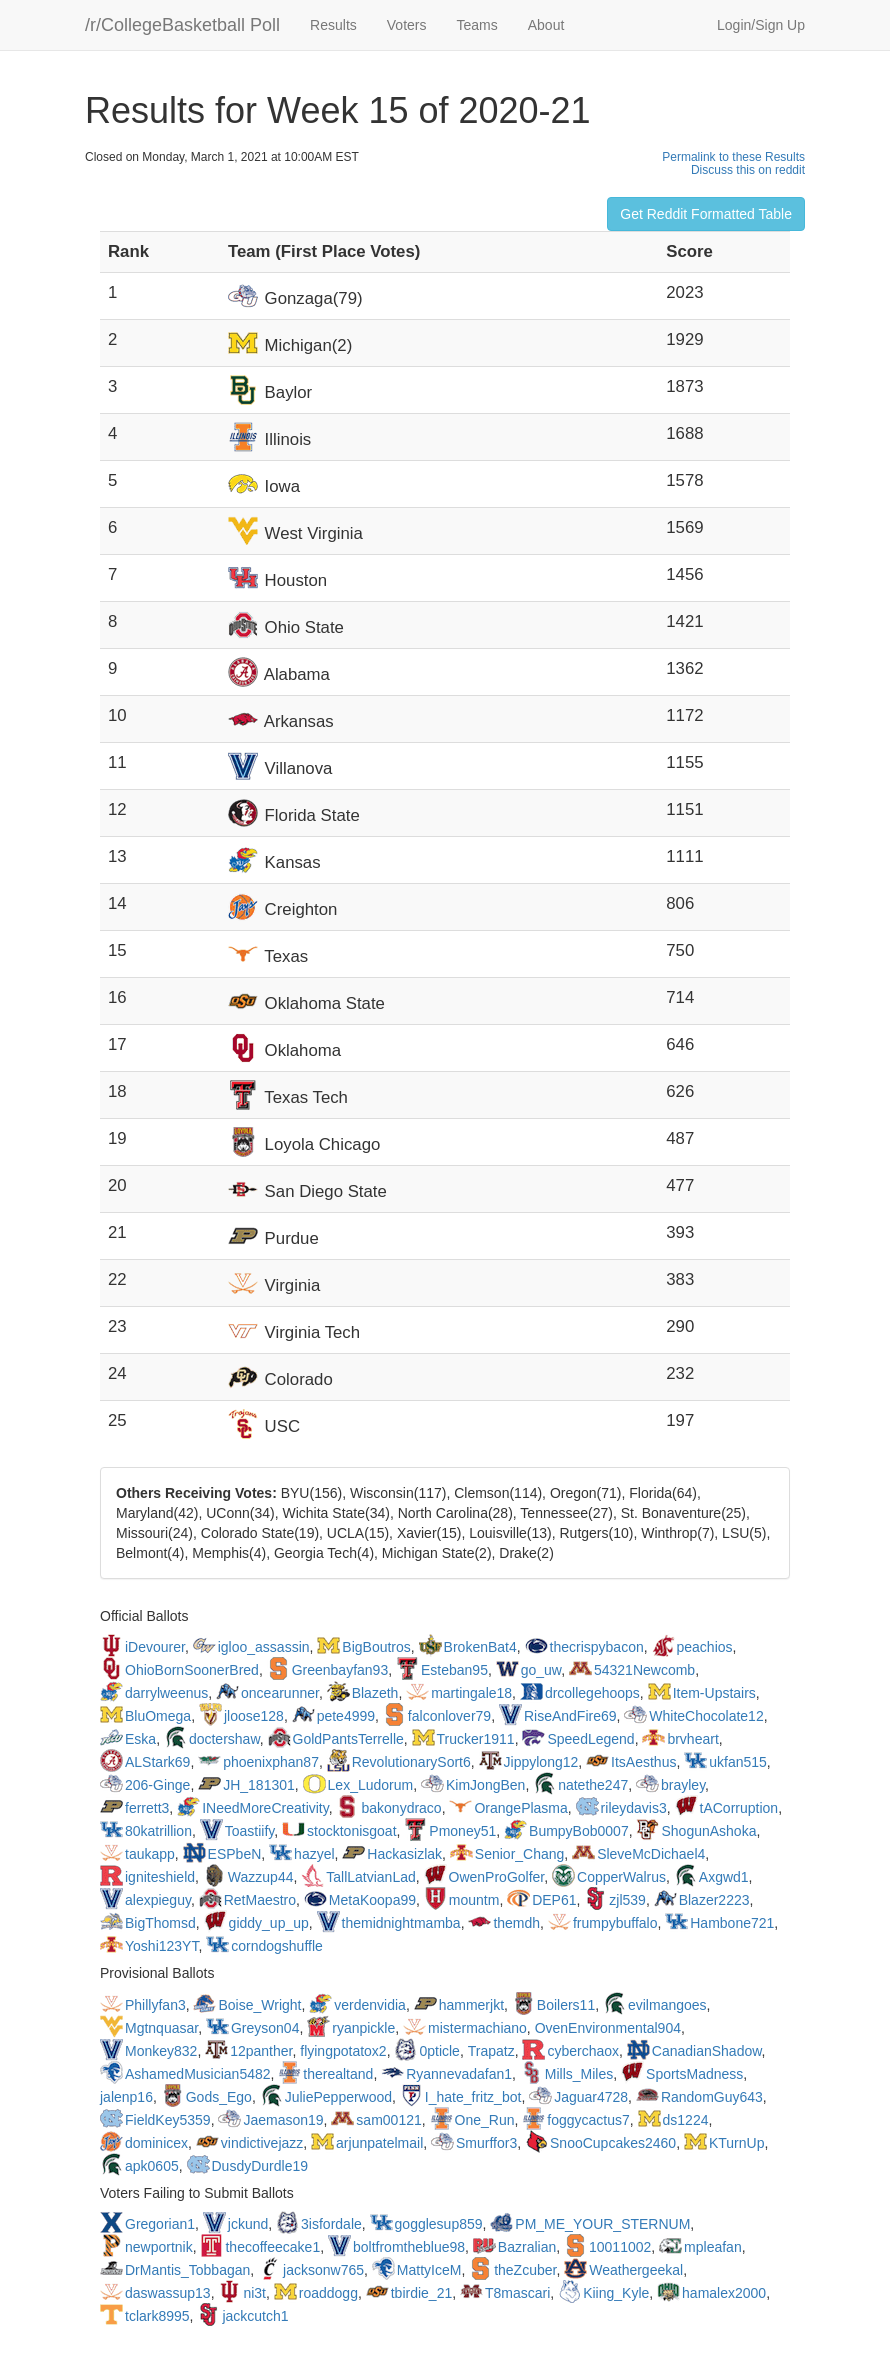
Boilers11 (553, 2005)
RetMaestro (247, 1900)
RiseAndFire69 (558, 1716)
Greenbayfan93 (328, 1670)
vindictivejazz (249, 2143)
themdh (504, 1923)
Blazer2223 (702, 1900)
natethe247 (580, 1785)
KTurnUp (724, 2143)
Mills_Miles (566, 2074)
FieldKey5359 (155, 2120)
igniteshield (147, 1877)
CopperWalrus (609, 1877)
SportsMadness (682, 2074)
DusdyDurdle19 (248, 2166)
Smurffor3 (474, 2143)
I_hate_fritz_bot (461, 2097)
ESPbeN (222, 1854)
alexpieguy (145, 1900)
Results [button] (333, 25)
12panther (248, 2051)
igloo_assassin (251, 1647)
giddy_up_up (256, 1923)
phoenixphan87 (258, 1762)
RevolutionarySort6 (399, 1762)
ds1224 (673, 2120)
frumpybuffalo (603, 1923)
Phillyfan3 (143, 2005)
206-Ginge (145, 1785)
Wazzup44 (248, 1877)
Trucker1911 (463, 1739)
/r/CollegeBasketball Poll (182, 25)
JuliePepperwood (326, 2097)
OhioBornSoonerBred (179, 1670)
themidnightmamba (389, 1923)
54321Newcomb (632, 1670)
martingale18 (459, 1693)
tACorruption (727, 1808)
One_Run (472, 2120)
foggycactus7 (576, 2120)
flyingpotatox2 (343, 2051)
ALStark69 (145, 1762)
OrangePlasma (508, 1808)
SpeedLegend (578, 1739)
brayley (670, 1785)
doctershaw (212, 1739)
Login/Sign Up (761, 25)
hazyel (301, 1854)
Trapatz (491, 2051)
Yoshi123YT (149, 1946)
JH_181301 (246, 1785)
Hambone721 (719, 1923)
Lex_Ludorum (358, 1785)
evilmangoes (655, 2005)
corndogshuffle (264, 1946)
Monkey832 (148, 2051)
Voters (407, 25)
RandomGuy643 (699, 2097)
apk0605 (139, 2166)
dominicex (144, 2143)
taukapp (137, 1854)
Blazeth (363, 1693)
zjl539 (615, 1900)
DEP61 (541, 1900)
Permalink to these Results (733, 157)
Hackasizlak (392, 1854)
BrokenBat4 (468, 1647)
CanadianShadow (694, 2051)
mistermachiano (465, 2028)
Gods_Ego (206, 2097)
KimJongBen (473, 1785)
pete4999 (333, 1716)
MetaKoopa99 (360, 1900)
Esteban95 (442, 1670)
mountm (462, 1900)
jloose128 (241, 1716)
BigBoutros (363, 1647)
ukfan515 (725, 1762)
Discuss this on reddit (748, 170)
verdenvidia (357, 2005)
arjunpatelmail (367, 2143)
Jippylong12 (529, 1762)
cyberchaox (570, 2051)
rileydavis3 (621, 1808)
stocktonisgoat (339, 1831)
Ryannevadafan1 (446, 2074)
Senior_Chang (507, 1854)
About (546, 25)
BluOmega (145, 1716)
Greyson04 (252, 2028)
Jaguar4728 (578, 2097)
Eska (128, 1739)
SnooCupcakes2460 (600, 2143)
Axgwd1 (711, 1877)
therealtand (325, 2074)
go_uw (528, 1670)
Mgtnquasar (149, 2028)
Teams (477, 25)
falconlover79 (437, 1716)
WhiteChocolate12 (693, 1716)
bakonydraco (388, 1808)
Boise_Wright (247, 2005)
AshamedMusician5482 (185, 2074)
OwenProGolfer (484, 1877)
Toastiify (237, 1831)
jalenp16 (126, 2097)
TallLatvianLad (358, 1877)
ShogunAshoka (696, 1831)
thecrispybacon (584, 1647)
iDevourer (142, 1647)
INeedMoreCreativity (253, 1808)
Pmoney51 (450, 1831)
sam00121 (376, 2120)
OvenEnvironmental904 (608, 2028)
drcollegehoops (580, 1693)
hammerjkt (459, 2005)
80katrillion (146, 1831)
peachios (692, 1647)
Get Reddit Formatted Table (706, 214)
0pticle (426, 2051)
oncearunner (267, 1693)
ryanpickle (351, 2028)
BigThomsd (148, 1923)
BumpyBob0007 (566, 1831)
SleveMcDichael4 (638, 1854)
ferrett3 (134, 1808)
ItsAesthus (631, 1762)
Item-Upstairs (702, 1693)
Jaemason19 (270, 2120)
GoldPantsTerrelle (336, 1739)
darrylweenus (154, 1693)
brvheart (680, 1739)
